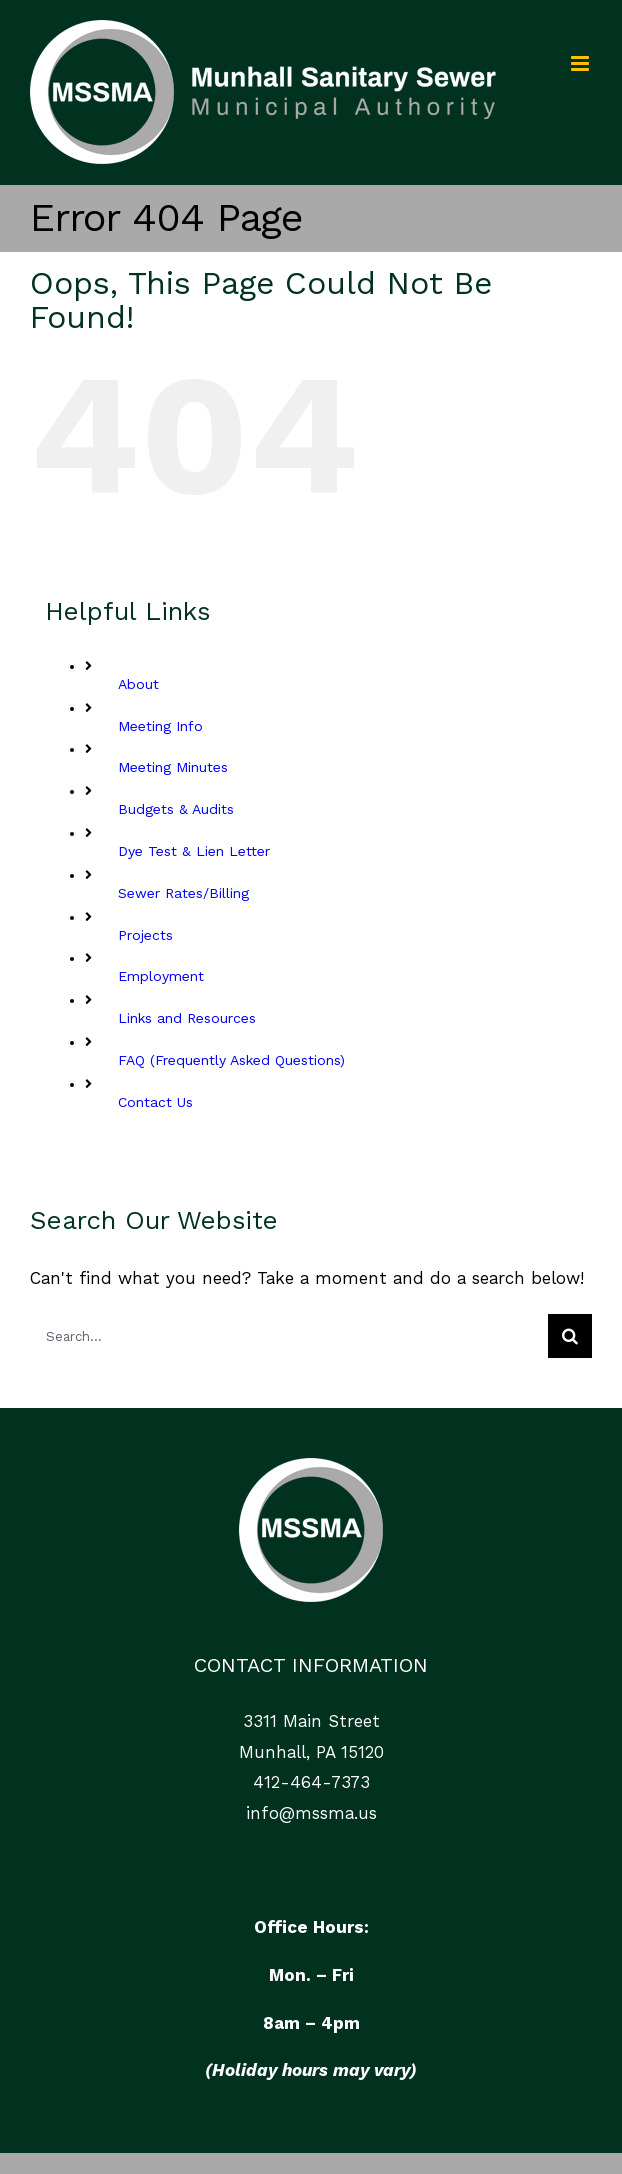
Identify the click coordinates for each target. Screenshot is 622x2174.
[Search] (570, 1336)
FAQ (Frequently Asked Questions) (231, 1060)
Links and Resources (187, 1018)
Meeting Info (160, 726)
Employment (161, 976)
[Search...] (289, 1336)
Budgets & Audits (176, 809)
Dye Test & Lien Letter (194, 851)
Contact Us (155, 1102)
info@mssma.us (311, 1813)
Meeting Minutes (173, 767)
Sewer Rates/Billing (183, 893)
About (138, 684)
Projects (145, 935)
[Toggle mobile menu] (581, 63)
